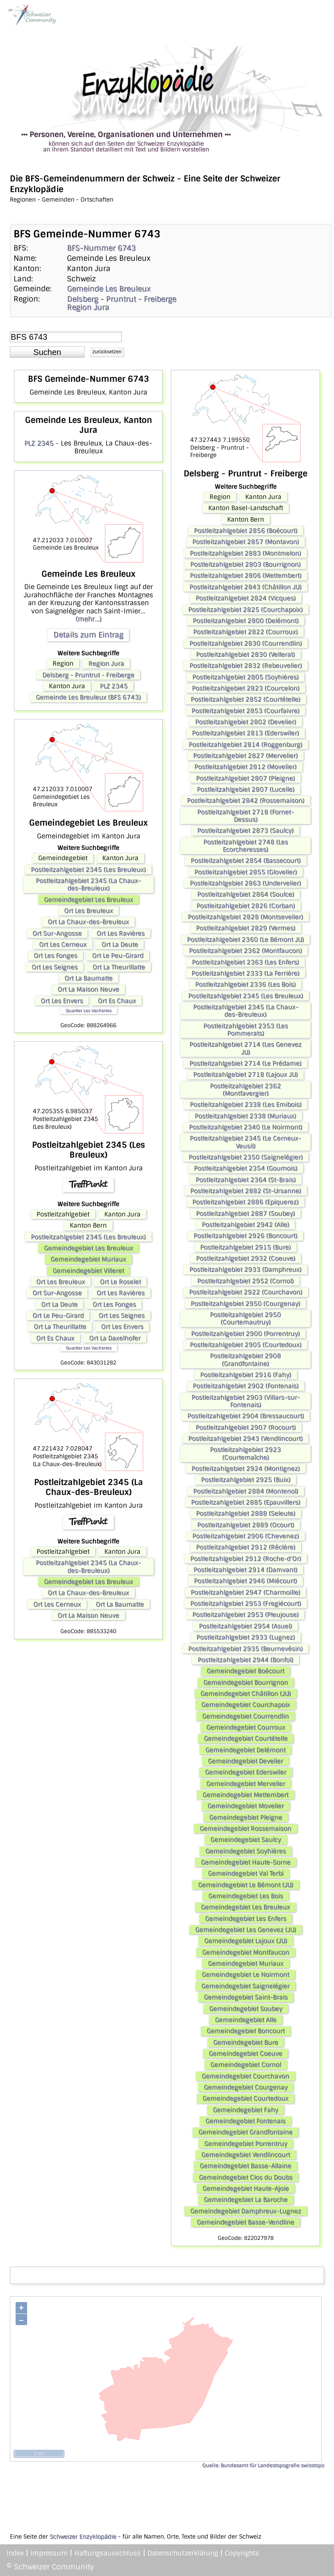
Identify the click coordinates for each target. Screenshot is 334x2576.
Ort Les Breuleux (88, 911)
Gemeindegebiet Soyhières (245, 1851)
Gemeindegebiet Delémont (245, 1750)
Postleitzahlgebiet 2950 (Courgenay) (245, 1304)
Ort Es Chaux (117, 1001)
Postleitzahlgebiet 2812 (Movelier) (245, 767)
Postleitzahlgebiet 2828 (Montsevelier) (245, 917)
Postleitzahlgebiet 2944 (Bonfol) (245, 1660)
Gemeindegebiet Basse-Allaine (245, 2166)
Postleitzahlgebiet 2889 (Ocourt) (245, 1525)
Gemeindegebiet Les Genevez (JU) (245, 1930)
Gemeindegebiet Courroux (245, 1727)
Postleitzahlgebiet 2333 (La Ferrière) (245, 973)
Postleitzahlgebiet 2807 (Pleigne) (245, 778)
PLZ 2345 (38, 443)
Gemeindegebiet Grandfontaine (245, 2132)
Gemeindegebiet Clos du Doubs (246, 2177)
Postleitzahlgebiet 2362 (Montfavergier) (245, 1090)
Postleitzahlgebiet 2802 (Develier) (245, 722)
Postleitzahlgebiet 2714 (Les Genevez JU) (245, 1048)
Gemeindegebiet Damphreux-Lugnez (245, 2211)
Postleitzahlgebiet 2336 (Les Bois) (245, 984)
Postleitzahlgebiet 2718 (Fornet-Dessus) (245, 816)
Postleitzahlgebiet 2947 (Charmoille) (245, 1592)
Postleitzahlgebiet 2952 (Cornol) (245, 1281)
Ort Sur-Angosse (57, 933)
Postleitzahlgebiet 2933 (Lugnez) (245, 1637)
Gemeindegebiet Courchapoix (245, 1705)
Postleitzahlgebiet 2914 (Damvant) (245, 1570)
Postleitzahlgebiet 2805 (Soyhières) (245, 677)
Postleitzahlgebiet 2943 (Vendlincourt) (245, 1438)
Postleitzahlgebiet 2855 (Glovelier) (245, 872)
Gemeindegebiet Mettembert (245, 1795)
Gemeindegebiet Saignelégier (245, 1986)
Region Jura (88, 307)
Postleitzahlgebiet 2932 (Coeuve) (245, 1258)
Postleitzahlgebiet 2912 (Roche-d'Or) (245, 1559)
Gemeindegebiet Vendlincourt (245, 2155)
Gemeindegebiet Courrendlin (245, 1716)
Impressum (49, 2553)
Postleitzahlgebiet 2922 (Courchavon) (245, 1292)
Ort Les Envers (62, 1001)
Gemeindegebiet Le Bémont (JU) (245, 1885)
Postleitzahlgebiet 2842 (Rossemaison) (245, 800)
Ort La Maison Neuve (88, 989)
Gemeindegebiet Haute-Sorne (245, 1862)
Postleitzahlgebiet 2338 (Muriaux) (245, 1116)
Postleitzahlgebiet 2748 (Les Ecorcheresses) (245, 846)
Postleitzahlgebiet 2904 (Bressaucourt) (245, 1416)
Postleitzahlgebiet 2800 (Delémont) (246, 621)
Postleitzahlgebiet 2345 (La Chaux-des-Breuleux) (88, 884)
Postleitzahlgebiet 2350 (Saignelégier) (246, 1157)
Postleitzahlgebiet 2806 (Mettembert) (246, 575)
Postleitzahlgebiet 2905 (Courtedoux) (246, 1345)
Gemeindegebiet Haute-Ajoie (246, 2188)
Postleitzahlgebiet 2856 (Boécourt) (245, 531)
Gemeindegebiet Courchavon (245, 2076)
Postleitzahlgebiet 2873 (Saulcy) (245, 830)
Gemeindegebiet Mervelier (245, 1784)
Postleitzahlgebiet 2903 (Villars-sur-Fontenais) (245, 1401)
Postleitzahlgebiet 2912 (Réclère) (245, 1547)
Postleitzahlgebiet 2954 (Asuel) (245, 1626)
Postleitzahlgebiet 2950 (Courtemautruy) (245, 1318)
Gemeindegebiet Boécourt (245, 1671)
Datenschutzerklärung (182, 2553)
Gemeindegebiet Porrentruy (245, 2144)
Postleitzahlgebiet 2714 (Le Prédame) (245, 1063)
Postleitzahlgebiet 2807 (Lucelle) (246, 789)
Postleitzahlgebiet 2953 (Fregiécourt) (245, 1603)
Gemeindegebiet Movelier (245, 1806)
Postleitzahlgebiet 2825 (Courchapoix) (245, 610)
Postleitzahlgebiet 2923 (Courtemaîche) (245, 1453)
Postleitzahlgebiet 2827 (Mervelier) (245, 756)
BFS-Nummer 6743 (101, 248)
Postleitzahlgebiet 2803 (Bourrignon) (245, 564)
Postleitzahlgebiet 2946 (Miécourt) (245, 1581)
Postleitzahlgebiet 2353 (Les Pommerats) (245, 1029)
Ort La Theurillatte (118, 967)
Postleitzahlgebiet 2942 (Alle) (245, 1225)
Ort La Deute (119, 944)
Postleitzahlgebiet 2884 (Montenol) (245, 1491)
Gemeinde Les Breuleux (108, 289)
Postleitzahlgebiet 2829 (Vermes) (245, 928)
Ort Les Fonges (55, 955)
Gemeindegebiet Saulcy (245, 1840)
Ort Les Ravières (121, 933)
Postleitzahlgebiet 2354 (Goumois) (245, 1168)
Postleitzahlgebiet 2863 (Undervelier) (245, 883)
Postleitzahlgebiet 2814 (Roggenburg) (245, 744)
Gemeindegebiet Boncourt (246, 2031)
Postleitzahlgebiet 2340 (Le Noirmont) (245, 1127)
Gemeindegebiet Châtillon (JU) (245, 1693)
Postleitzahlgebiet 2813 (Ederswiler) (245, 733)
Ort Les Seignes (55, 967)
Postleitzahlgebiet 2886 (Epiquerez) (245, 1202)
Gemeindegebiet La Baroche (246, 2199)
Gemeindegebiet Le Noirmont (245, 1974)
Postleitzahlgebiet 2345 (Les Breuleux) (88, 870)
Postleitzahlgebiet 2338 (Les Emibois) (246, 1104)
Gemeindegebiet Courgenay (246, 2087)
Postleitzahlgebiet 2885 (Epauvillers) (245, 1502)
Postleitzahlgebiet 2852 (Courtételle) (245, 699)
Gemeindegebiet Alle (245, 2020)
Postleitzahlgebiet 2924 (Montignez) (245, 1468)
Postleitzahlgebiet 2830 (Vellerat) (245, 654)
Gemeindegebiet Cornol (245, 2065)
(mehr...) (88, 619)
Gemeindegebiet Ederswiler (245, 1772)
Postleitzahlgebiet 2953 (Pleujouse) (245, 1615)
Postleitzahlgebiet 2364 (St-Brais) (246, 1180)
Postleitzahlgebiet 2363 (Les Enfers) (245, 962)
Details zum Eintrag (88, 635)
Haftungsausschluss (107, 2553)
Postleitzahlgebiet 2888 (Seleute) (245, 1513)
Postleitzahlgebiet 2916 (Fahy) (245, 1375)
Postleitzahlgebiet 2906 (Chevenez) (245, 1536)
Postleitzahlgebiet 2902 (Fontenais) (246, 1386)
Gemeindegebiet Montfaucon (245, 1952)
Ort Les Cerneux (63, 944)
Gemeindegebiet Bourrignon (245, 1682)
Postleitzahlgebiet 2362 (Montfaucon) (245, 951)
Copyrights (242, 2553)
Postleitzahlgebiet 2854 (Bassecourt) (246, 860)
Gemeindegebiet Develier (245, 1761)
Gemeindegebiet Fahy (245, 2110)
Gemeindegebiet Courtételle (246, 1738)
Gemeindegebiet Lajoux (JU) (245, 1941)
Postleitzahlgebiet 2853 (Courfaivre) (245, 711)
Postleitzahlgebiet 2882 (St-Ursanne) (245, 1191)
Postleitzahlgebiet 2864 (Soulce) (245, 894)
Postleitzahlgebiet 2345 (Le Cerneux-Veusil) (245, 1142)
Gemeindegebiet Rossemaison (245, 1828)
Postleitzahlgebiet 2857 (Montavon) (245, 542)
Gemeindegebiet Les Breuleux (88, 900)
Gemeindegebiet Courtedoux (245, 2098)
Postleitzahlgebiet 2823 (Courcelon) (245, 688)
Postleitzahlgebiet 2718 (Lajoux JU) (245, 1074)
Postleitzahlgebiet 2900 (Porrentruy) (245, 1334)
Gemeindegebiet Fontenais (245, 2121)
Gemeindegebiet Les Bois (245, 1896)
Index (15, 2553)
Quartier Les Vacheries (88, 1010)
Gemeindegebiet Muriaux (88, 1259)
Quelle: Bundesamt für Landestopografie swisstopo (263, 2465)
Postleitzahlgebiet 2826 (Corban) (245, 906)
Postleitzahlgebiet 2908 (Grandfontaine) (245, 1359)
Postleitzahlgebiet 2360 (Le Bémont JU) (245, 939)
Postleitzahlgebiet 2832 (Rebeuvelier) (245, 665)
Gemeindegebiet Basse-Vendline (245, 2222)
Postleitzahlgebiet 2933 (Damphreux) (245, 1269)
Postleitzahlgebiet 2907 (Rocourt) (246, 1427)
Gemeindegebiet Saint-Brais (246, 1997)
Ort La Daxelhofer (115, 1338)
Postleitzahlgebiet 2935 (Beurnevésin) (245, 1649)
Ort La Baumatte (88, 978)
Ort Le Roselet (120, 1282)
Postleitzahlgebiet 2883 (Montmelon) (245, 553)
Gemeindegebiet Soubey (245, 2009)
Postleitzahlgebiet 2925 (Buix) (245, 1480)
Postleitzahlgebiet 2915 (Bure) (245, 1247)
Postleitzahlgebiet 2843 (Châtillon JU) (245, 587)
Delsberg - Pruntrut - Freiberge (121, 299)
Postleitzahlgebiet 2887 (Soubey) (245, 1213)
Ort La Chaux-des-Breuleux (88, 922)
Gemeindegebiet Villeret (88, 1271)
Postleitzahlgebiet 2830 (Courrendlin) (245, 643)
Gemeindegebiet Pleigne (245, 1817)
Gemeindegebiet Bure (245, 2042)
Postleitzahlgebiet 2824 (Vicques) (246, 598)
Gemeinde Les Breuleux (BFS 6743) (88, 697)
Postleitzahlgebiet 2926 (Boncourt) (245, 1236)
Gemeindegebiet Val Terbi (245, 1873)
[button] (47, 352)
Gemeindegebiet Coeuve (245, 2053)
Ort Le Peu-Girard (117, 955)
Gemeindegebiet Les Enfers (245, 1919)
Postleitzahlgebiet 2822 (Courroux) (245, 632)
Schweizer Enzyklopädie (83, 2536)
